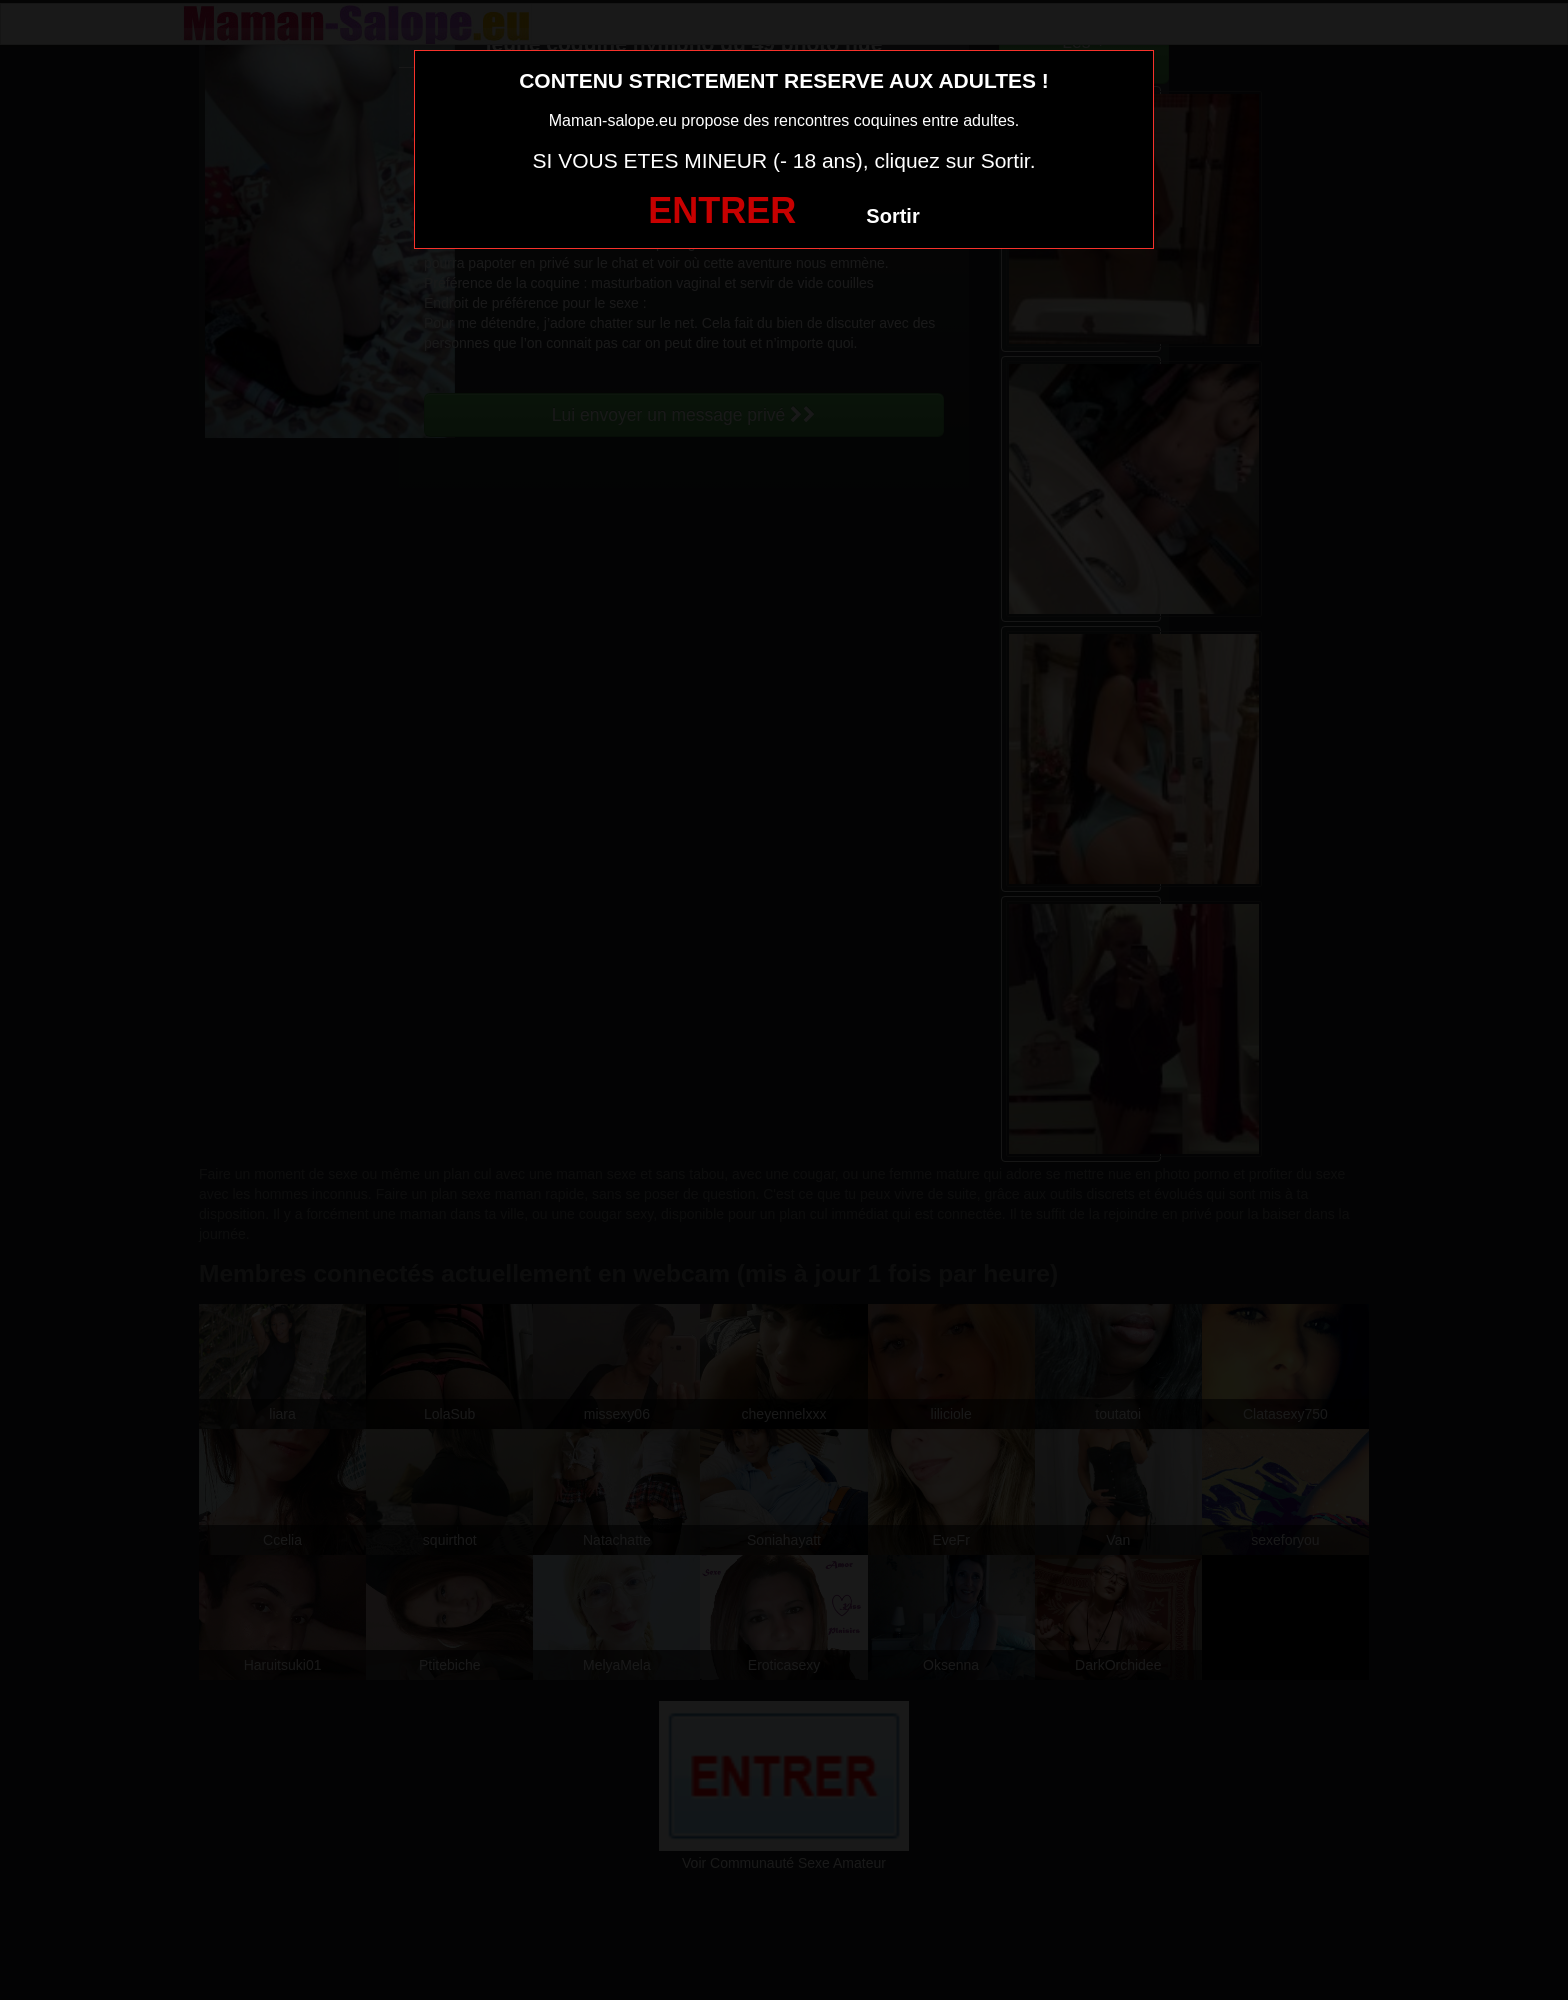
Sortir (892, 216)
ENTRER (722, 210)
